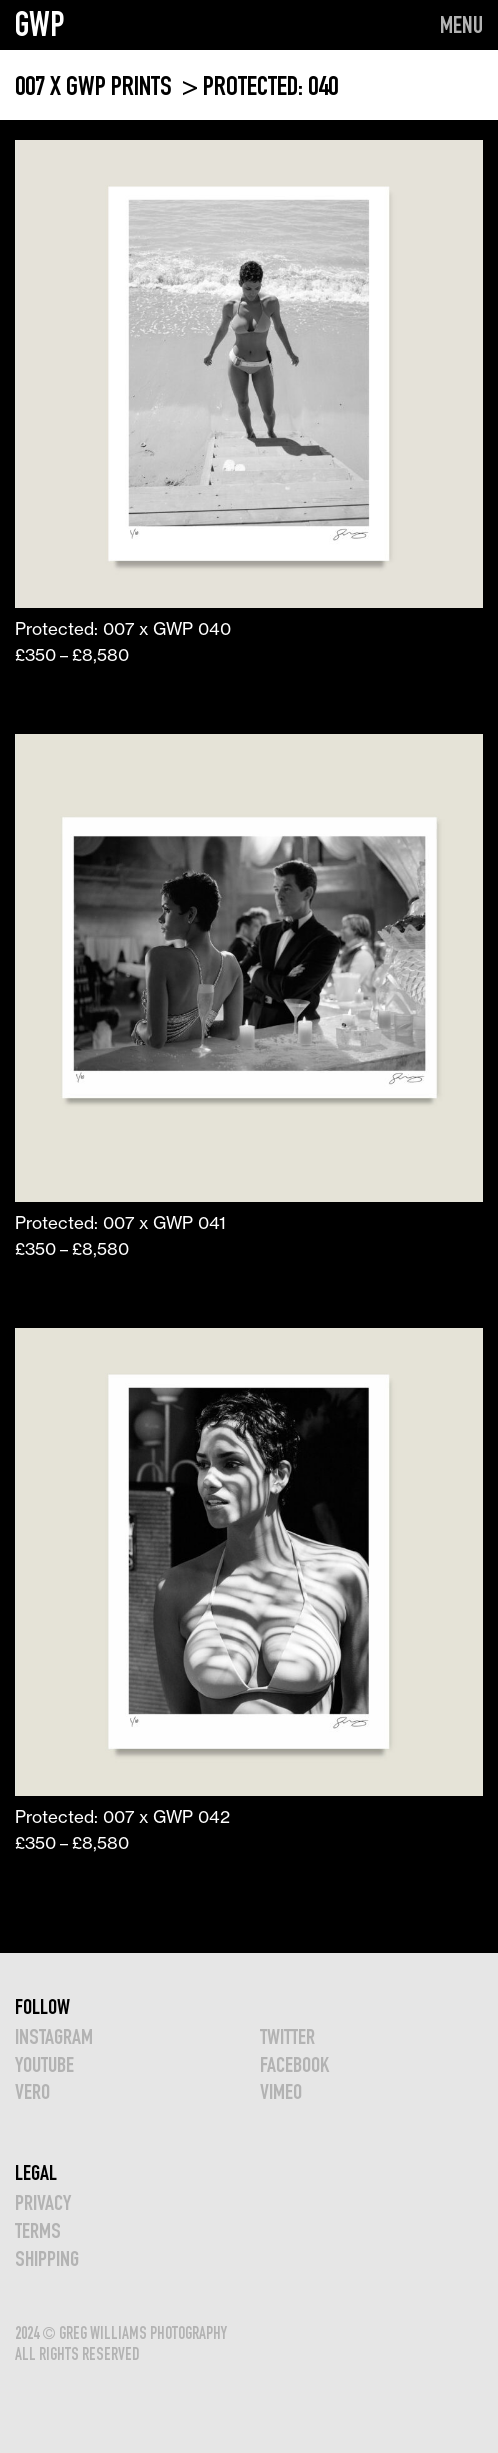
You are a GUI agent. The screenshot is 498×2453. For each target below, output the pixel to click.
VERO (32, 2091)
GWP (40, 24)
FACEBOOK (294, 2064)
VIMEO (281, 2091)
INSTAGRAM (54, 2036)
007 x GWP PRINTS (96, 85)
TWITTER (287, 2036)
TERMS (38, 2230)
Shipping (47, 2258)
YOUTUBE (44, 2064)
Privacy (43, 2202)
